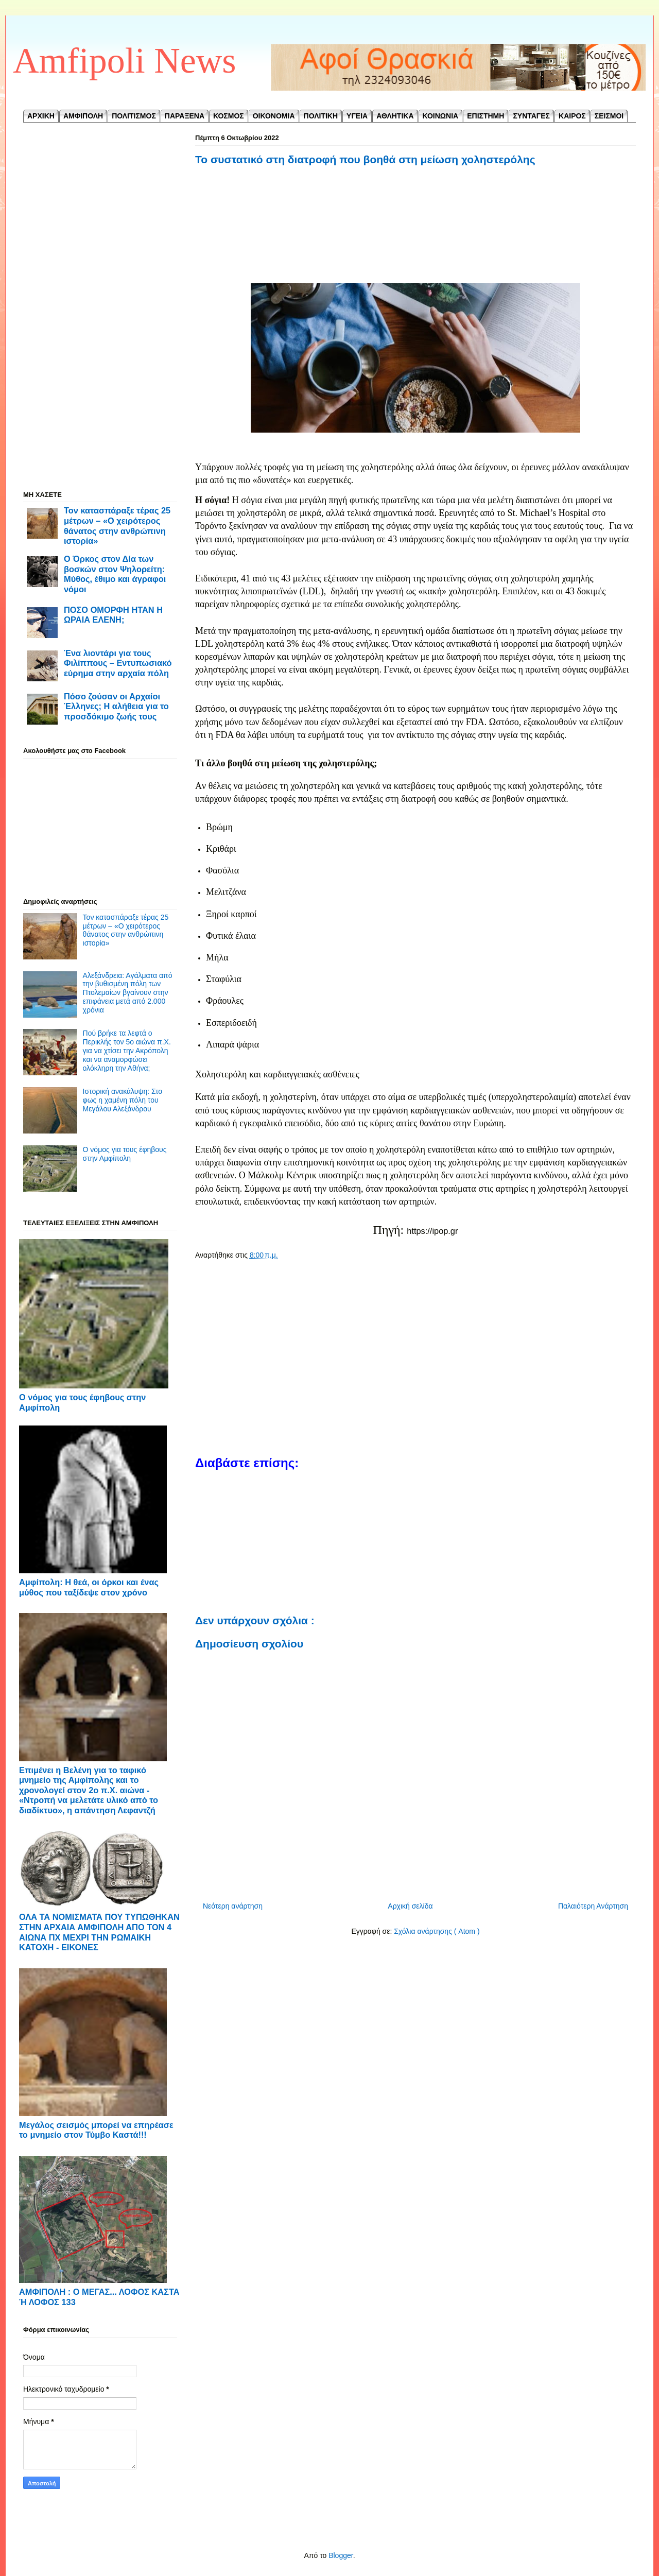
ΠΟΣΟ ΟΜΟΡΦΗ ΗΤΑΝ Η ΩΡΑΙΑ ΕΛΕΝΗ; (113, 615)
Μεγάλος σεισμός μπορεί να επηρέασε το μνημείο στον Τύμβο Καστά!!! (96, 2130)
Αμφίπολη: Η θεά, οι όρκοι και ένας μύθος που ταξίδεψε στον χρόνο (89, 1587)
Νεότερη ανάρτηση (233, 1906)
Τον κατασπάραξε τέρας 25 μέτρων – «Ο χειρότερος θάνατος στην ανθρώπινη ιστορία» (117, 525)
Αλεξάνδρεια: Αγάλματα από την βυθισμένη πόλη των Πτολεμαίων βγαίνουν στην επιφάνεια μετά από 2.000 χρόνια (127, 992)
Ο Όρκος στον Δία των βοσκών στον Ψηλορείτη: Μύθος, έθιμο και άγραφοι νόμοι (115, 574)
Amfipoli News (124, 60)
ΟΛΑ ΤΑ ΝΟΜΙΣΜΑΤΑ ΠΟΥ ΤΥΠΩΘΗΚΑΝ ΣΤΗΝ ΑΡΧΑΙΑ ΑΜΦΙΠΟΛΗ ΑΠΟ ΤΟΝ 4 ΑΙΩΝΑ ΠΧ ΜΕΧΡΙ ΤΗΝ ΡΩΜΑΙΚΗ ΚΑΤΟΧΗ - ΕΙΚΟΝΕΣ (99, 1932)
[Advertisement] (415, 225)
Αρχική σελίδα (410, 1906)
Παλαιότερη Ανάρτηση (593, 1906)
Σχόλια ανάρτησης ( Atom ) (436, 1931)
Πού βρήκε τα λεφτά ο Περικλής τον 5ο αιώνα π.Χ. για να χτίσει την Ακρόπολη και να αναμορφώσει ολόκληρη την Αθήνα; (127, 1050)
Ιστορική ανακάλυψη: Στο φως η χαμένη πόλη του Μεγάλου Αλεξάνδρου (122, 1100)
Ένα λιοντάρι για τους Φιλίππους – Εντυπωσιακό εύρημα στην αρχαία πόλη (118, 663)
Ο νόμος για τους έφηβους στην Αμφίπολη (125, 1153)
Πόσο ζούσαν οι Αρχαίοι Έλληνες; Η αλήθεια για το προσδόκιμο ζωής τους (116, 706)
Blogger (340, 2555)
